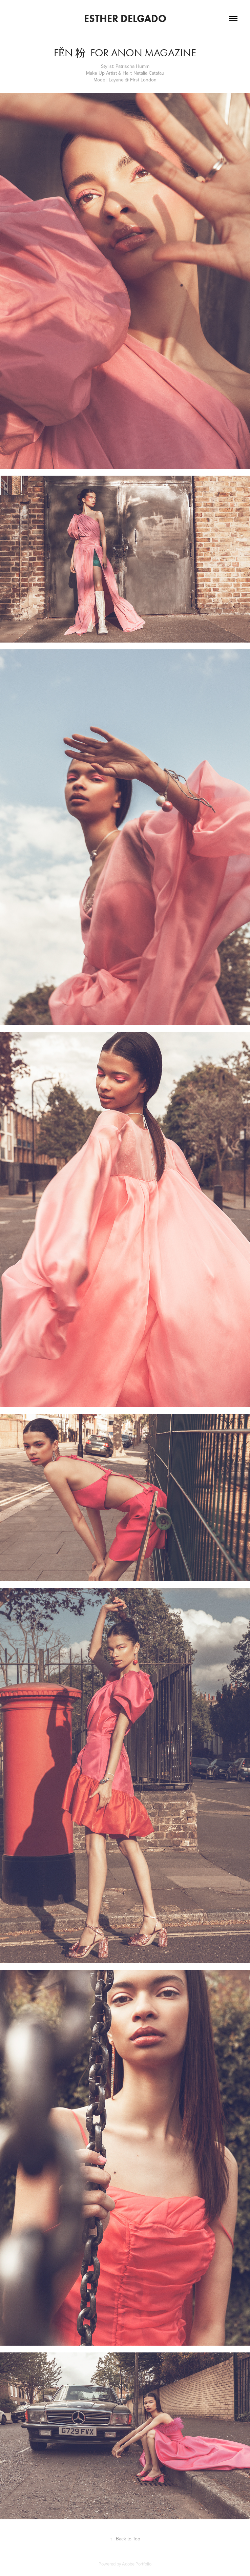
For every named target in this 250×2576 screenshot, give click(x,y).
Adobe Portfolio (136, 2564)
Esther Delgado (125, 18)
